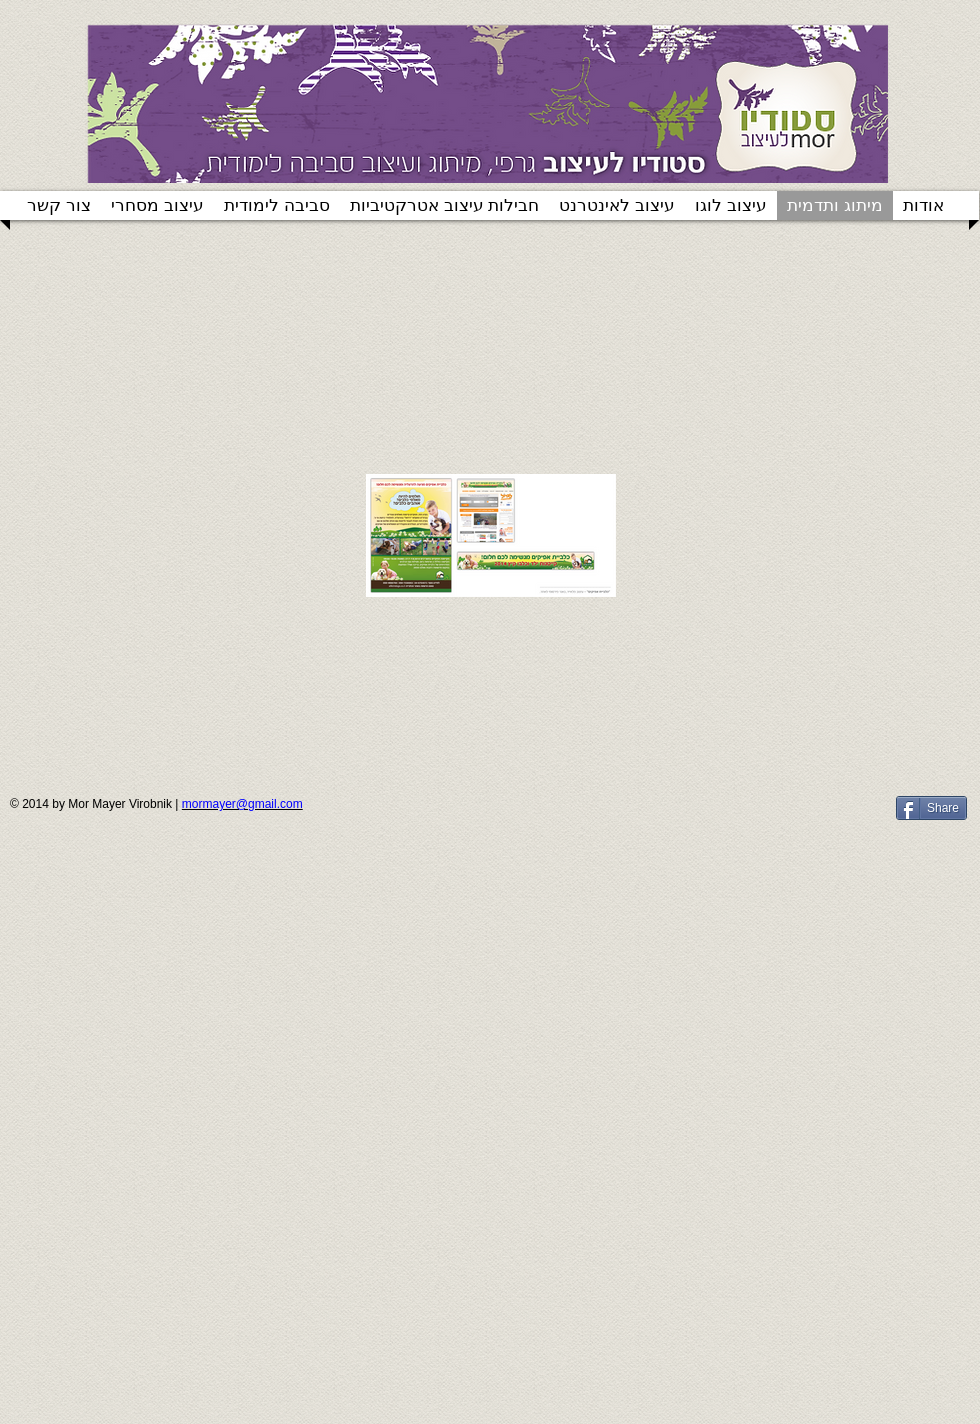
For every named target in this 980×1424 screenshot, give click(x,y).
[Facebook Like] (763, 816)
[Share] (931, 808)
